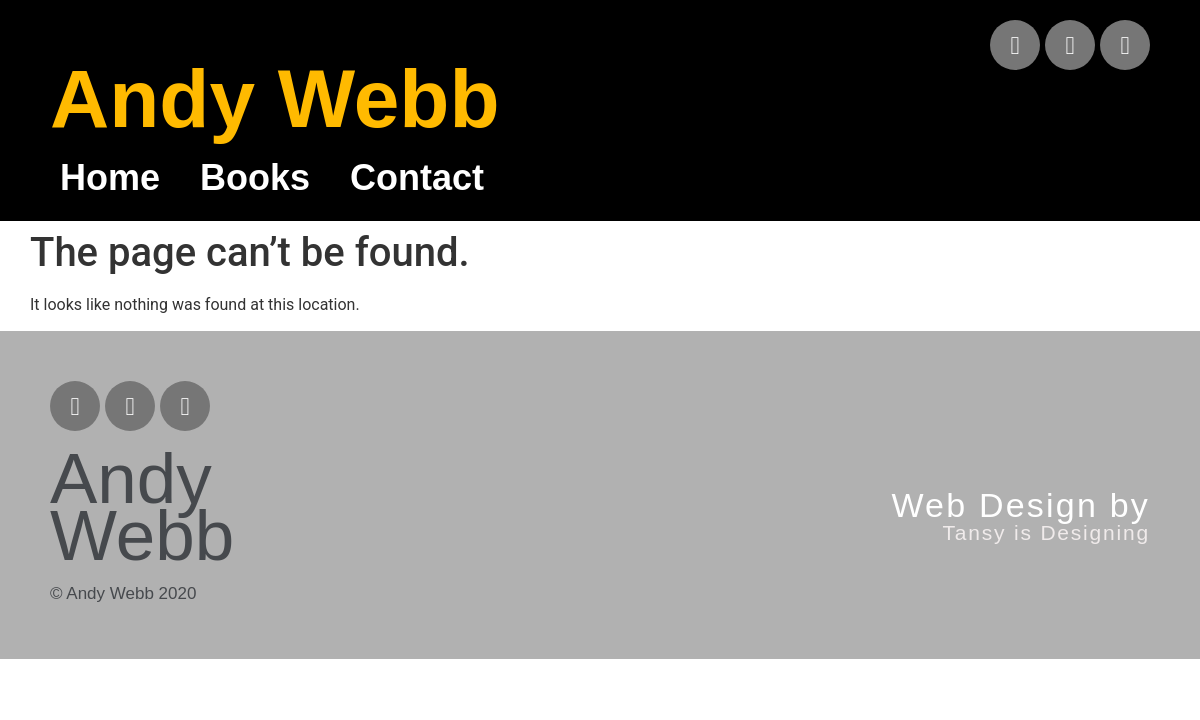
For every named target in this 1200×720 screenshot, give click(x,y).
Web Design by (1020, 505)
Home (110, 177)
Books (255, 177)
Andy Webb (274, 98)
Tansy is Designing (1046, 532)
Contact (417, 177)
